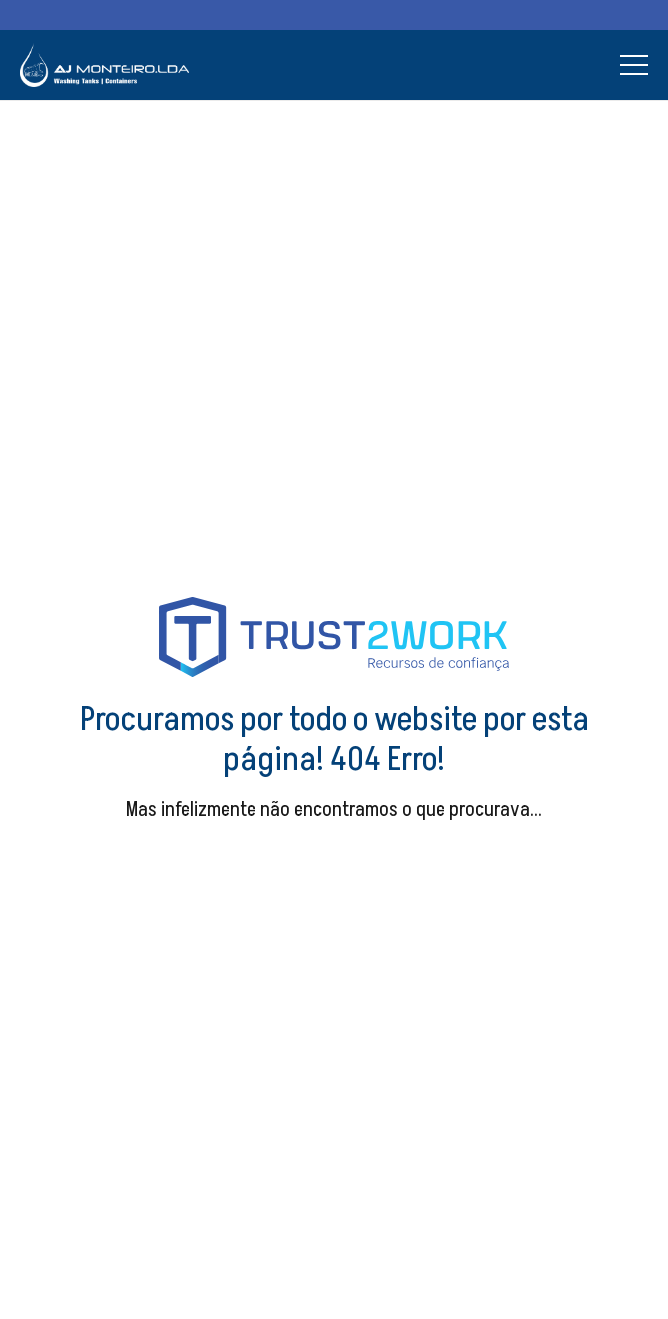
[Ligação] (104, 65)
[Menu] (634, 65)
